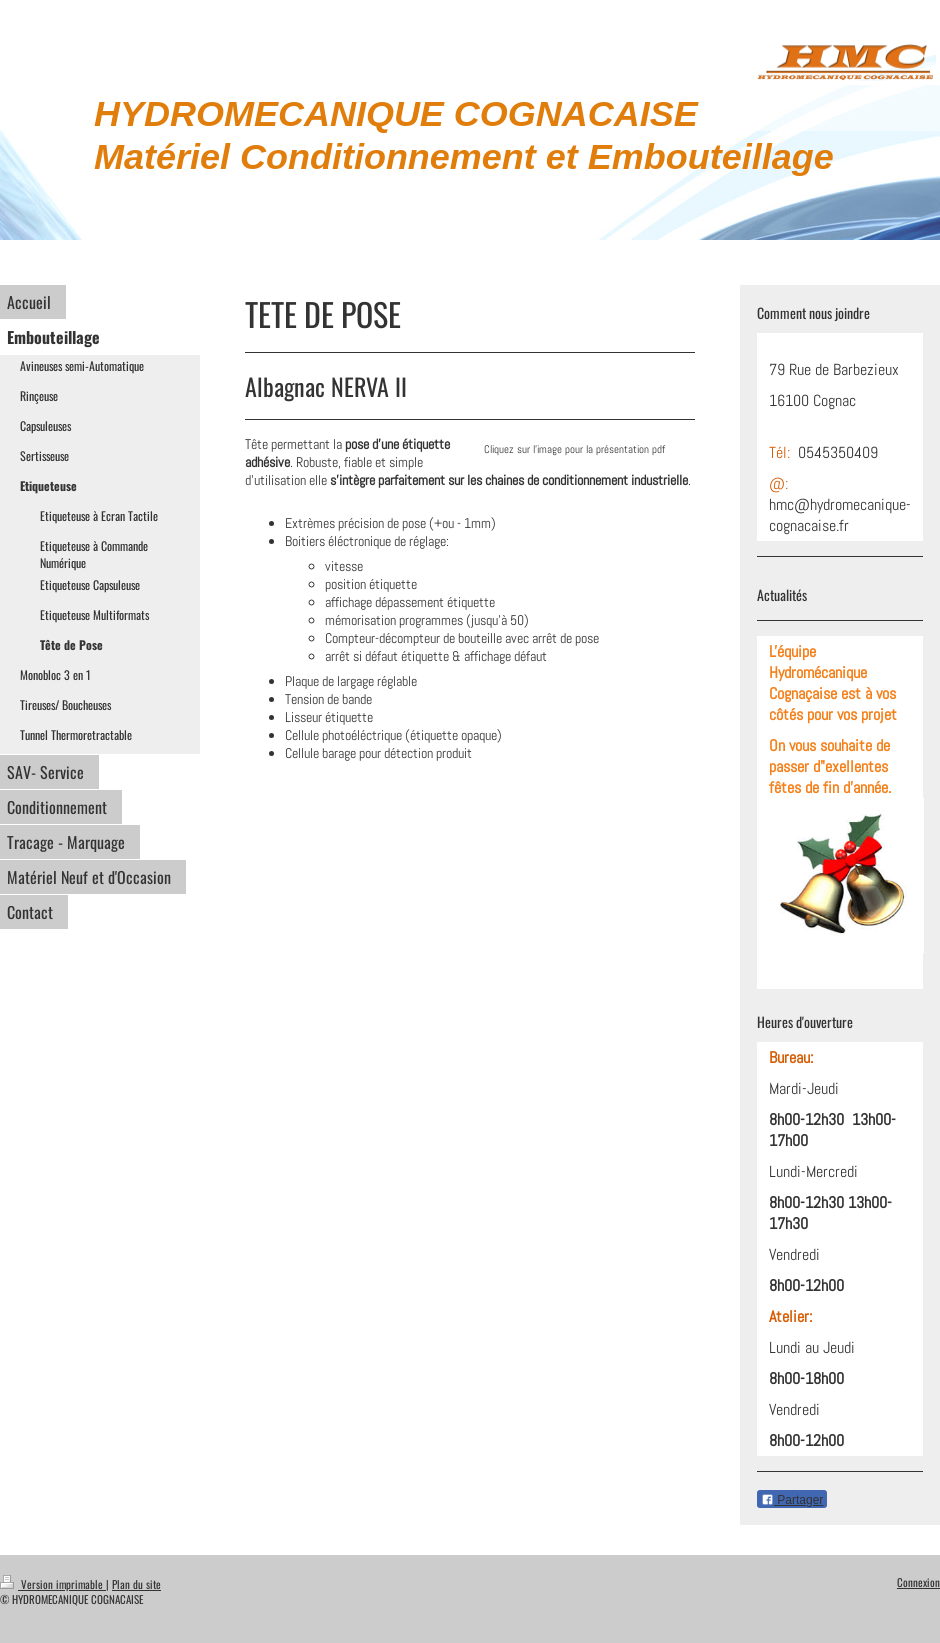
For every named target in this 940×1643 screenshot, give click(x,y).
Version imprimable (53, 1584)
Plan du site (136, 1584)
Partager (792, 1500)
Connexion (918, 1582)
